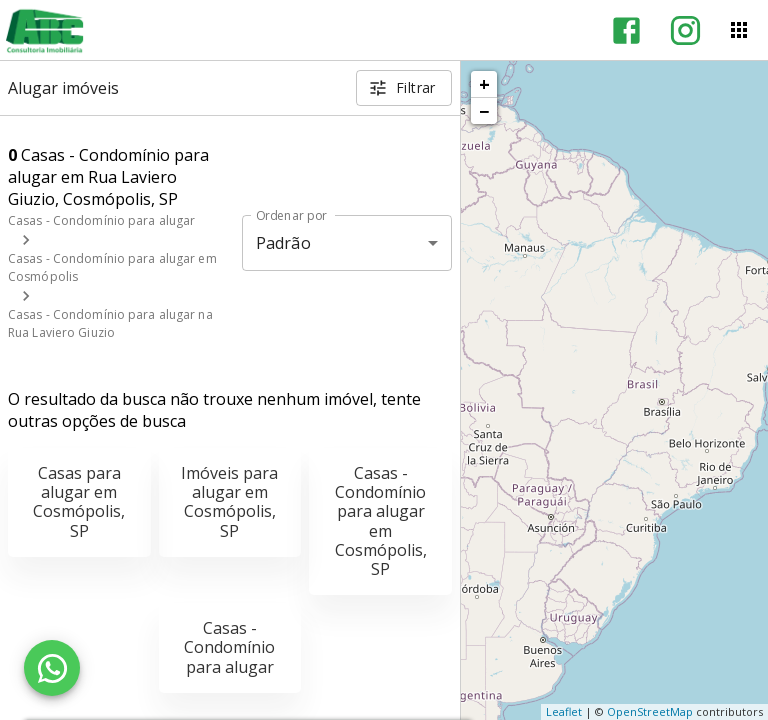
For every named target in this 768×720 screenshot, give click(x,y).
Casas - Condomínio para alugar (101, 220)
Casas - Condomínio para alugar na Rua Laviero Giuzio (110, 323)
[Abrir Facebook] (626, 30)
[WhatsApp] (52, 668)
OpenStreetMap (650, 711)
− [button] (484, 111)
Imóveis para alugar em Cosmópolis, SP (229, 502)
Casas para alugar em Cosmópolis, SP (79, 502)
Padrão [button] (283, 243)
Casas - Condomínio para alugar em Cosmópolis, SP (381, 521)
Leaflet (564, 711)
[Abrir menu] (739, 30)
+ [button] (484, 84)
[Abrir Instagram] (685, 30)
